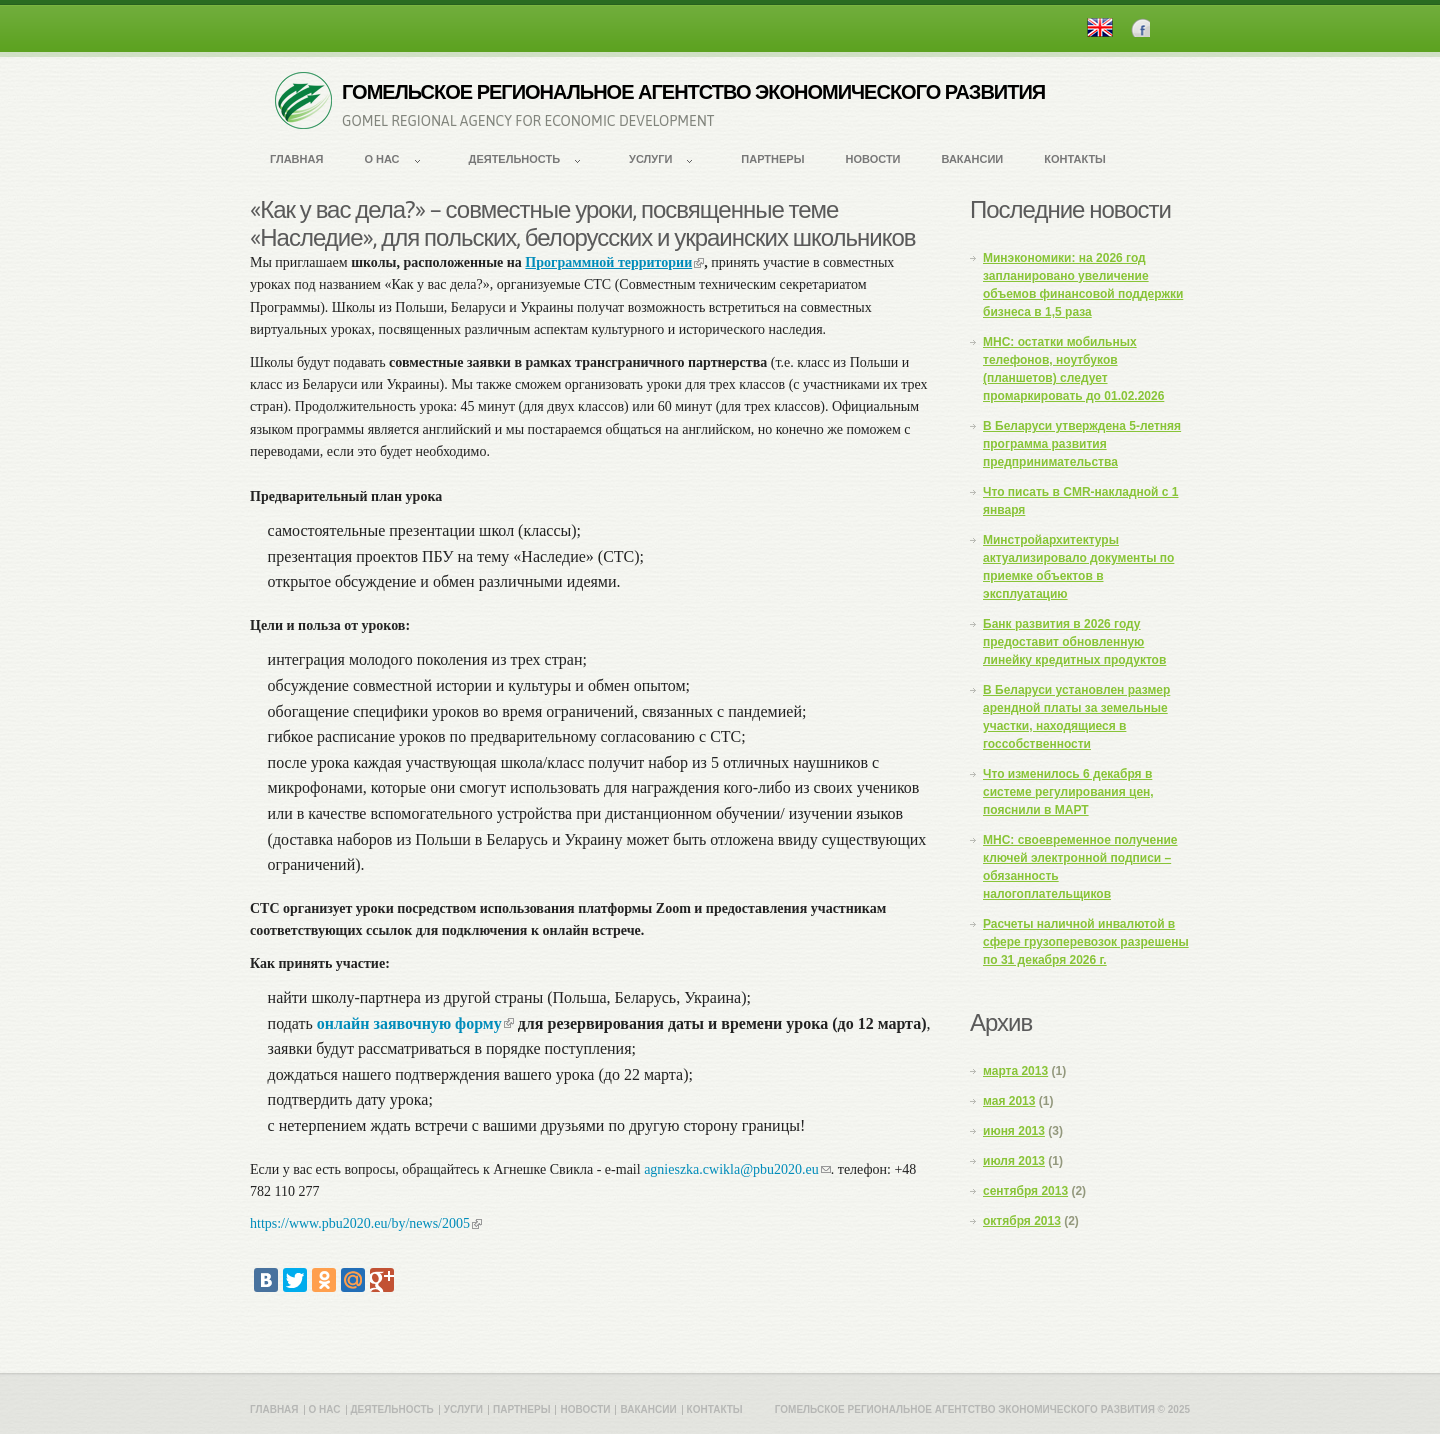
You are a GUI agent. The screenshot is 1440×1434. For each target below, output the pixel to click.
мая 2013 (1009, 1101)
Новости (872, 159)
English (1100, 27)
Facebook (1140, 27)
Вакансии (973, 159)
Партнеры (772, 159)
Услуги (650, 159)
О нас (381, 159)
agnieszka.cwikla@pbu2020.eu (737, 1169)
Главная (296, 159)
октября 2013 (1022, 1221)
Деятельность (515, 159)
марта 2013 (1015, 1071)
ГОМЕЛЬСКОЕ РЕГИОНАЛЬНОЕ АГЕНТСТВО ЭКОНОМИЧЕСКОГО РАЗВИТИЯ (693, 92)
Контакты (1075, 159)
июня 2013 (1014, 1131)
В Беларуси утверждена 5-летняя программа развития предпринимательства (1082, 444)
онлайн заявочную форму (415, 1023)
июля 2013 (1014, 1161)
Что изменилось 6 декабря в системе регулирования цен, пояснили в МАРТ (1068, 792)
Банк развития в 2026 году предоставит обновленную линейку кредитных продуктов (1074, 642)
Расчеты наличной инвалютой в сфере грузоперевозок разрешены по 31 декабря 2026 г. (1086, 942)
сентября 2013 (1025, 1191)
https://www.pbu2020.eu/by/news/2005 (366, 1223)
